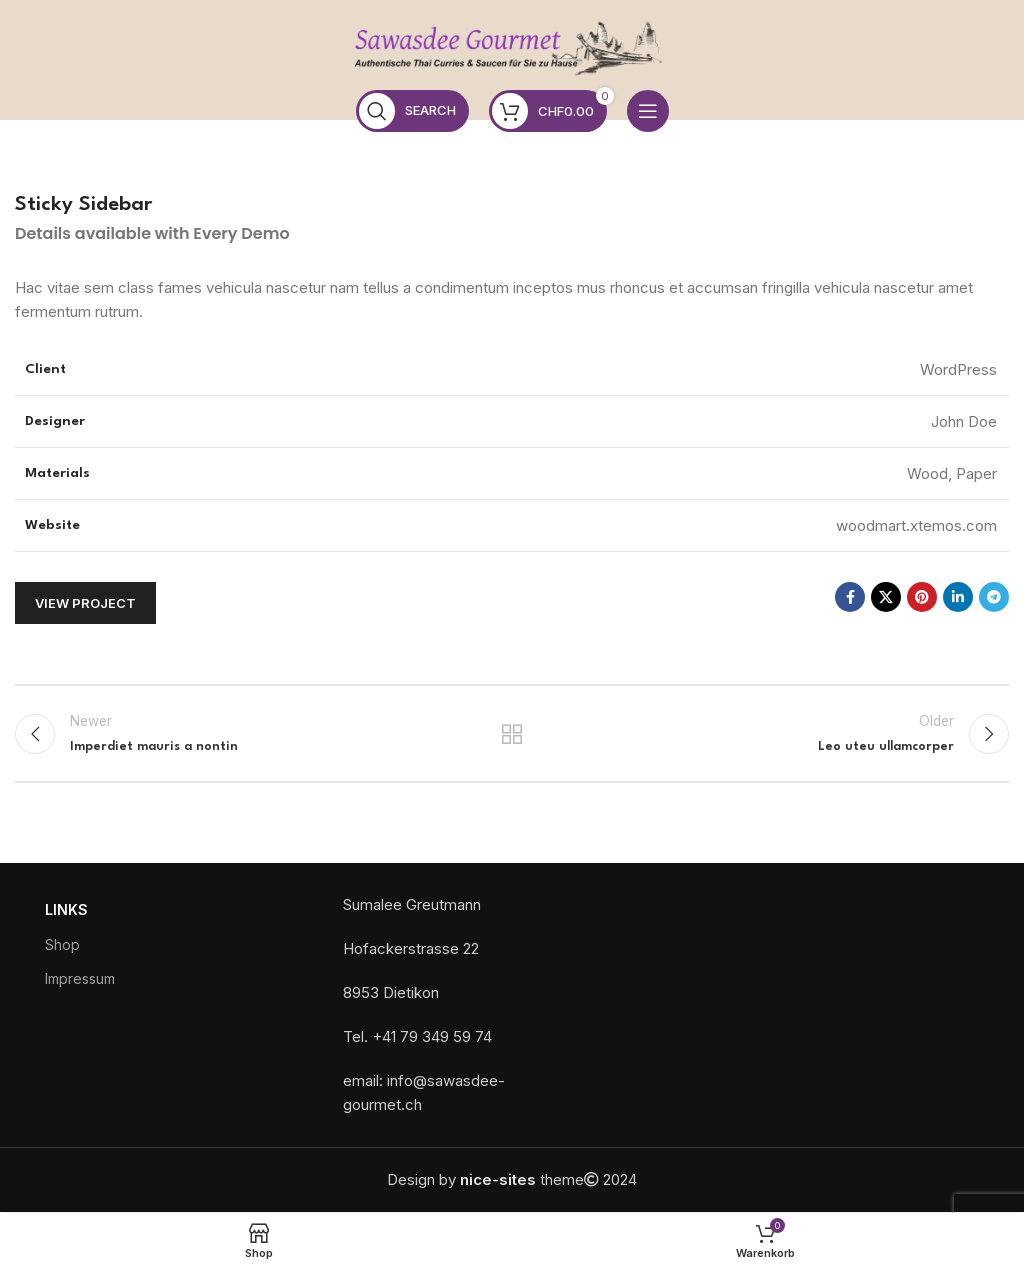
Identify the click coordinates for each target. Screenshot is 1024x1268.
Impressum (80, 978)
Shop (62, 944)
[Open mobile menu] (648, 111)
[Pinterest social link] (922, 597)
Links (66, 910)
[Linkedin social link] (958, 597)
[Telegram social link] (994, 597)
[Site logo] (512, 49)
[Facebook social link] (850, 597)
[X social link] (886, 597)
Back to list (512, 734)
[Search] (412, 111)
